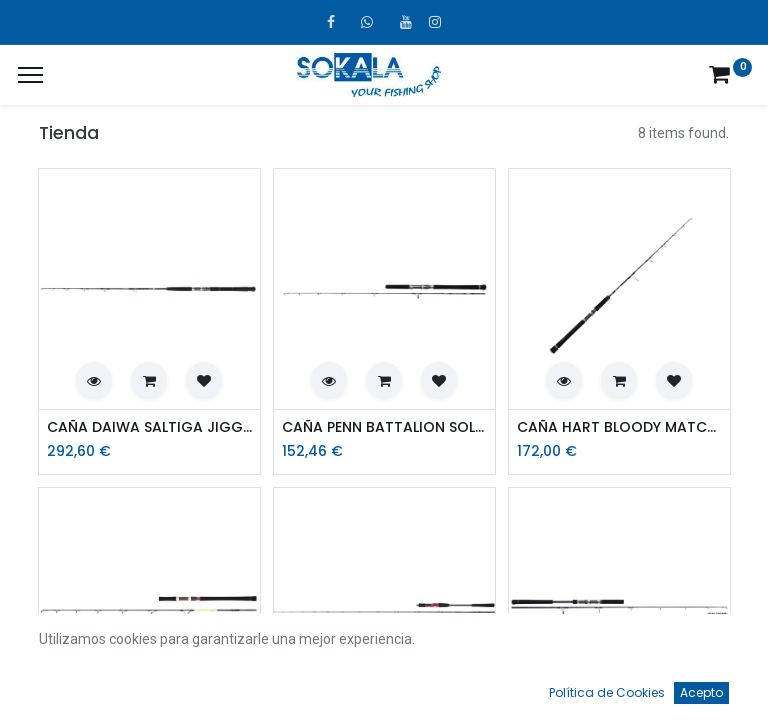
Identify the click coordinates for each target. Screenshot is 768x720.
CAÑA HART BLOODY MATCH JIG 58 (619, 427)
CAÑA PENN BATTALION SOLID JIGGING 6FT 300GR (384, 427)
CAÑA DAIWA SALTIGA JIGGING (149, 427)
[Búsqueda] (225, 686)
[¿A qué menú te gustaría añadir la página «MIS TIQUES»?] (30, 75)
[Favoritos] (543, 686)
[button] (94, 380)
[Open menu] (384, 691)
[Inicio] (66, 686)
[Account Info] (703, 686)
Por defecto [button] (580, 645)
